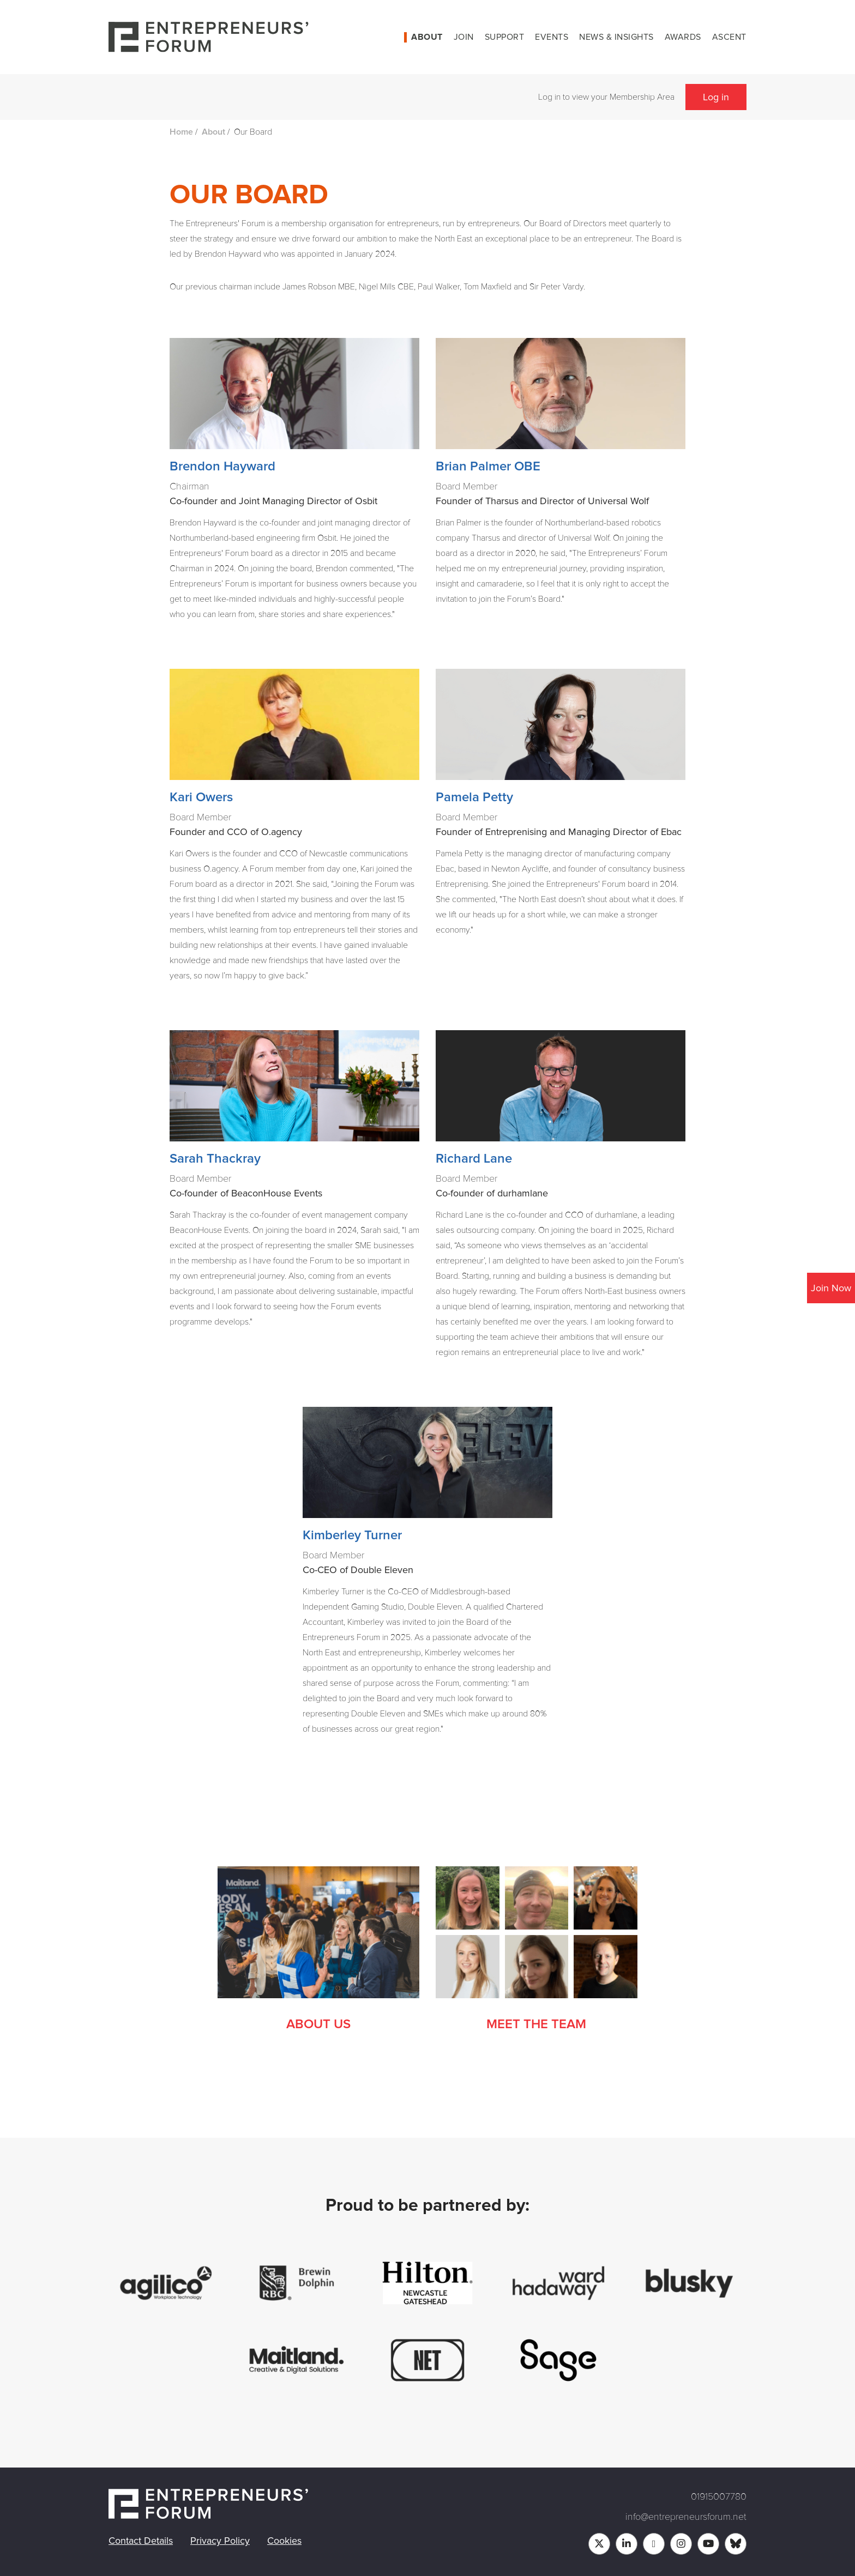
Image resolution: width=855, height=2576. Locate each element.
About (427, 37)
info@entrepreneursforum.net (685, 2517)
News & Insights (616, 37)
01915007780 (718, 2496)
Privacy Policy (220, 2541)
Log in (716, 97)
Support (505, 37)
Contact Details (141, 2541)
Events (551, 37)
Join (464, 37)
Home (181, 132)
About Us (318, 2024)
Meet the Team (536, 2024)
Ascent (729, 37)
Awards (683, 37)
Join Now (831, 1288)
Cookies (284, 2541)
